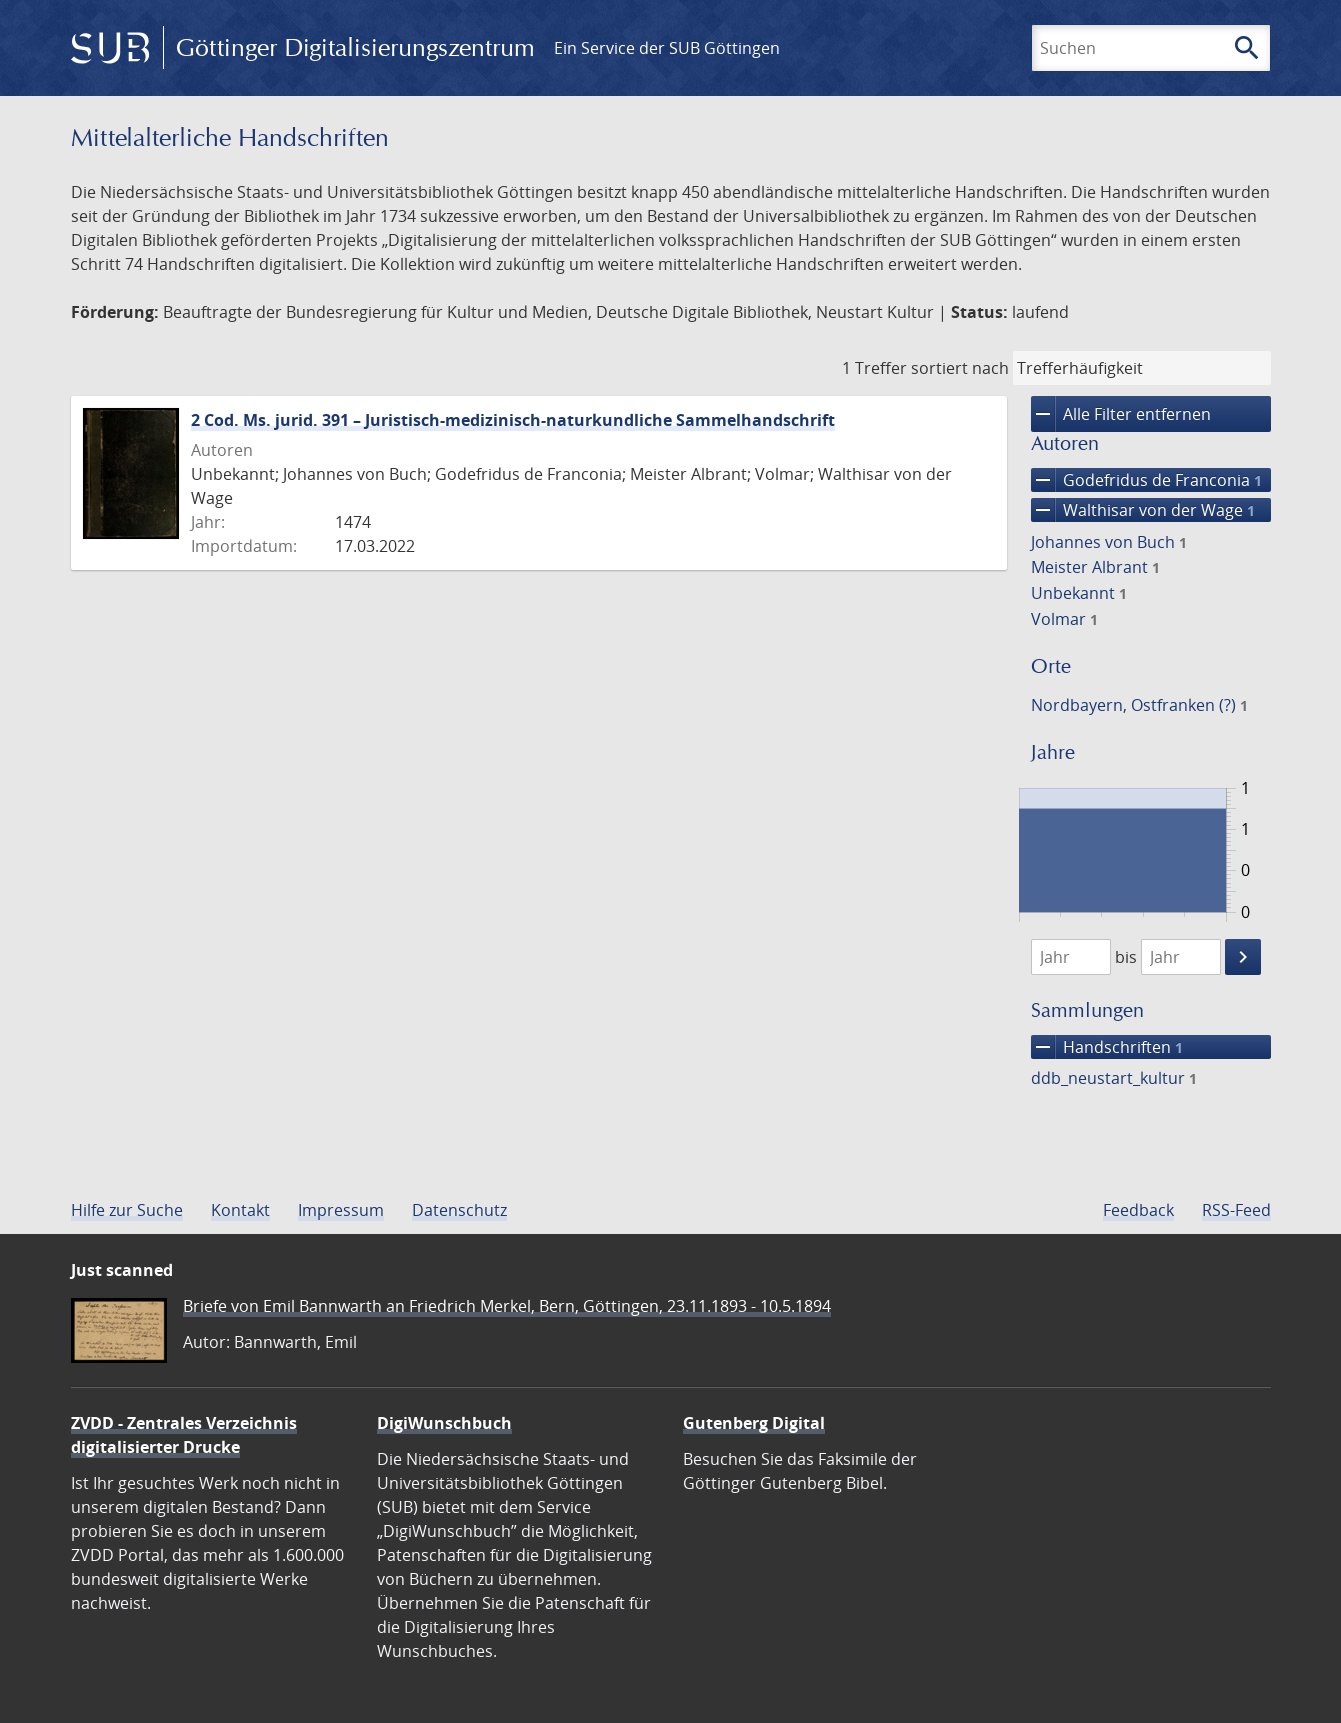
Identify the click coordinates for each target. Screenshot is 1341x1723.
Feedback (1138, 1210)
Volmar (1064, 619)
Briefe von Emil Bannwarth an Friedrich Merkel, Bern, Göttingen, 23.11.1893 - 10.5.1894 (507, 1306)
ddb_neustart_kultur (1114, 1078)
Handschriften (1107, 1047)
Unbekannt (1079, 593)
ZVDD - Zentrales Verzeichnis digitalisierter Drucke (184, 1435)
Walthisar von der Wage (1143, 510)
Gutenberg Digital (754, 1423)
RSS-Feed (1236, 1210)
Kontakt (240, 1210)
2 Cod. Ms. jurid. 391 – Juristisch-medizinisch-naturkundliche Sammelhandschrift (513, 420)
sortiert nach (960, 368)
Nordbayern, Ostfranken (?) (1139, 705)
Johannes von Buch (1109, 542)
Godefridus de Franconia (1146, 480)
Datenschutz (459, 1210)
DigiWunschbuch (444, 1423)
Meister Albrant (1095, 567)
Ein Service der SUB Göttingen (667, 48)
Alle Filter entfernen (1121, 414)
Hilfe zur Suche (127, 1210)
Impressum (341, 1210)
